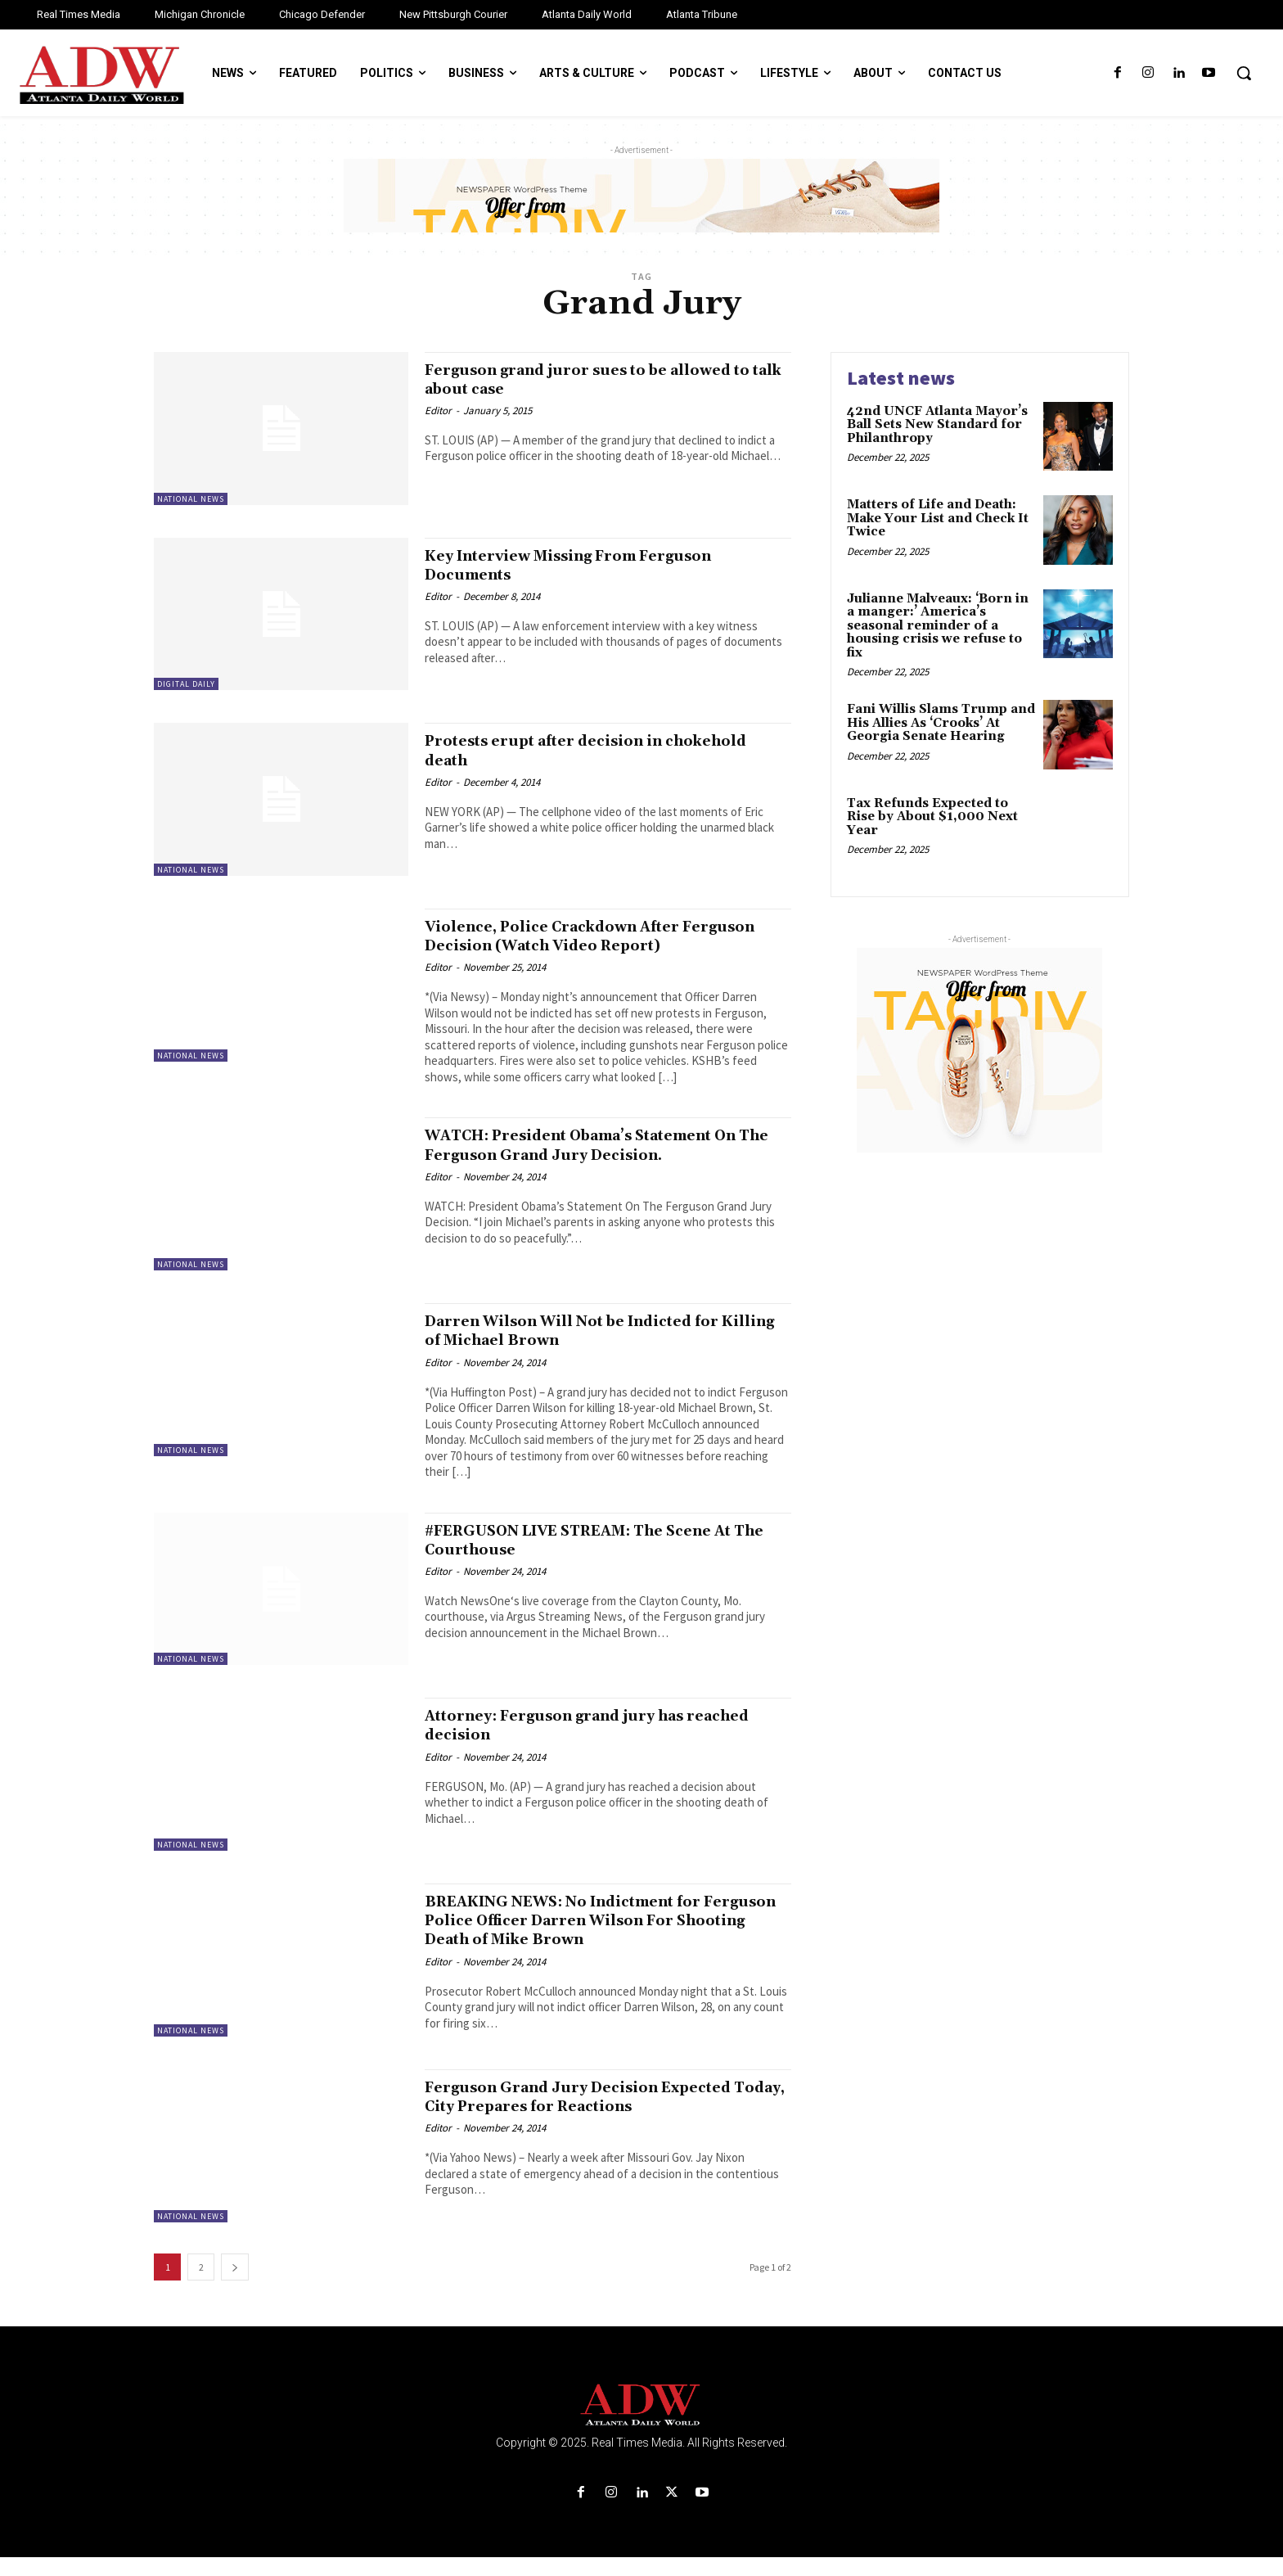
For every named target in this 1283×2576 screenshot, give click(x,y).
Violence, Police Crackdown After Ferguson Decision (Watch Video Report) (574, 945)
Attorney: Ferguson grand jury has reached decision (578, 1744)
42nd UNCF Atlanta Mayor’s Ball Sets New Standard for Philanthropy (937, 425)
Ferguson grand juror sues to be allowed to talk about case (604, 379)
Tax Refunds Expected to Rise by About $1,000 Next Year (932, 817)
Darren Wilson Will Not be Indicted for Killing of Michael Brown (598, 1349)
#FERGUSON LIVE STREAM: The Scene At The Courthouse (601, 1559)
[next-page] (235, 2285)
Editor (438, 410)
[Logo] (641, 2424)
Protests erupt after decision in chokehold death (563, 750)
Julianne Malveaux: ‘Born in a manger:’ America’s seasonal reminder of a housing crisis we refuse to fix (938, 626)
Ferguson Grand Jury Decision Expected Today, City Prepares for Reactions (604, 2116)
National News (190, 499)
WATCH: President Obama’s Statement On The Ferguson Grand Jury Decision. (598, 1164)
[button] (1243, 72)
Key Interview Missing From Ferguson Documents (595, 565)
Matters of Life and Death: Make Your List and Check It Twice (938, 518)
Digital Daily (186, 684)
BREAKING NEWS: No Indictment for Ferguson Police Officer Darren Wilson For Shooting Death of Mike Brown (596, 1939)
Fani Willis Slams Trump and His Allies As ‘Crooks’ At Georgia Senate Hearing (941, 723)
